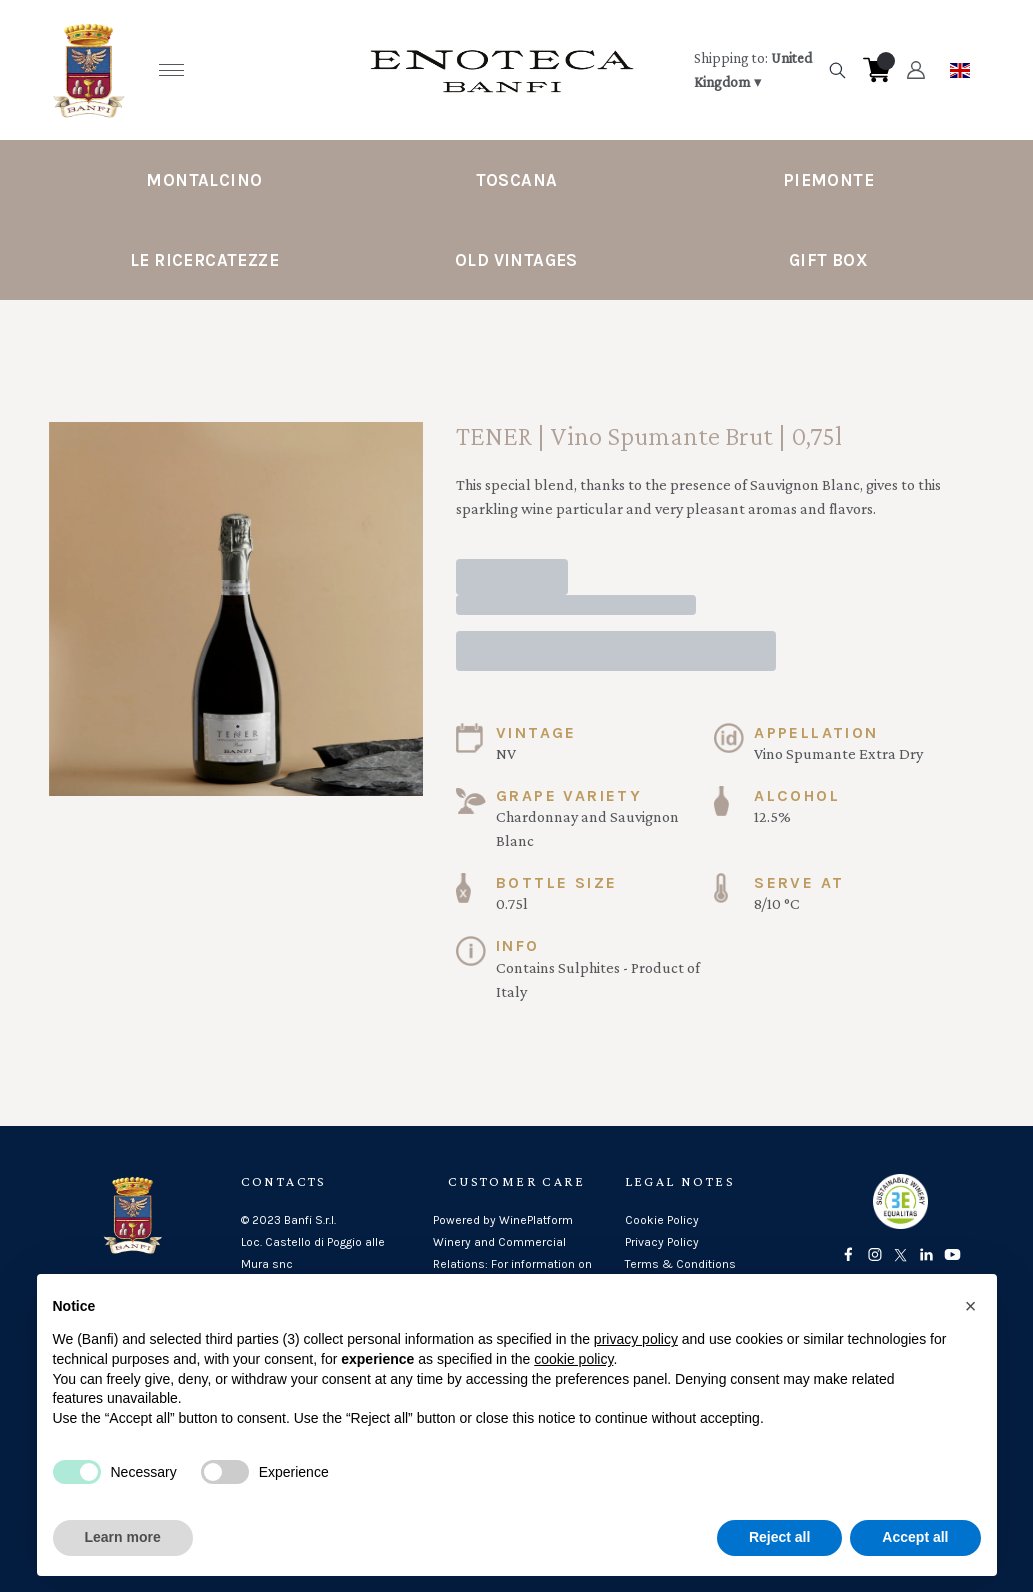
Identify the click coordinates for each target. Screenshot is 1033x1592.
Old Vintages (516, 260)
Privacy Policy (662, 1242)
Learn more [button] (123, 1539)
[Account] (915, 70)
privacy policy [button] (636, 1341)
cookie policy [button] (573, 1360)
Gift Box (828, 260)
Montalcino (204, 180)
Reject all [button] (779, 1539)
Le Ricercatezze (204, 260)
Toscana (517, 180)
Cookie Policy (662, 1220)
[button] (971, 1307)
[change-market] (754, 70)
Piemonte (828, 180)
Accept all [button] (915, 1539)
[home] (502, 70)
